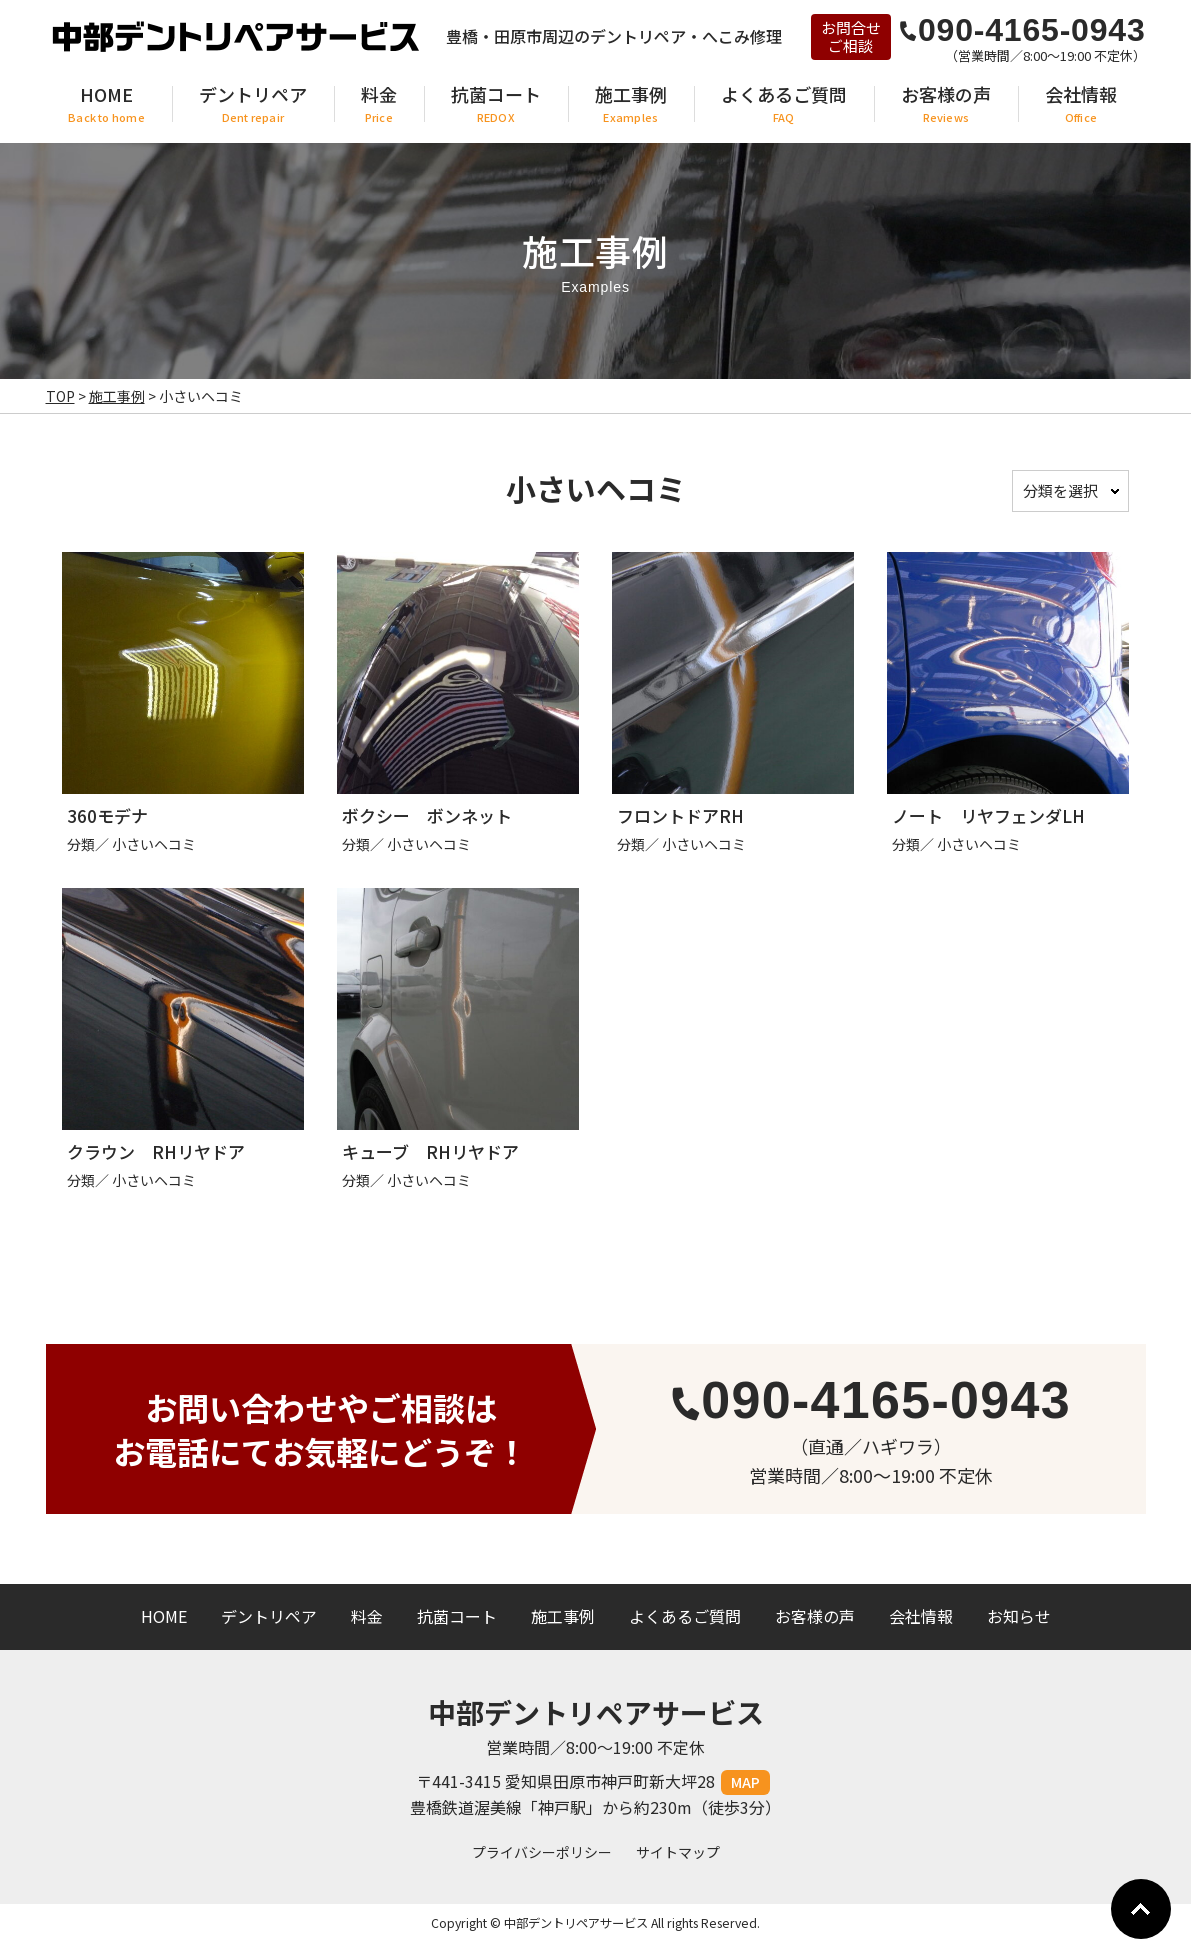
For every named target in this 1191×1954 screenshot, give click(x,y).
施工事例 (563, 1616)
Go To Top (1141, 1909)
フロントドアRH (680, 815)
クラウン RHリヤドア (156, 1151)
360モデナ (107, 815)
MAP (745, 1782)
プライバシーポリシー (542, 1852)
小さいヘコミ (154, 844)
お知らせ (1019, 1616)
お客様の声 (815, 1616)
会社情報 (921, 1616)
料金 (367, 1616)
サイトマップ (678, 1852)
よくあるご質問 (685, 1616)
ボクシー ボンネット (427, 815)
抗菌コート (457, 1616)
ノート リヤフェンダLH (988, 815)
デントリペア (269, 1616)
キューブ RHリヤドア (430, 1151)
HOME (164, 1616)
